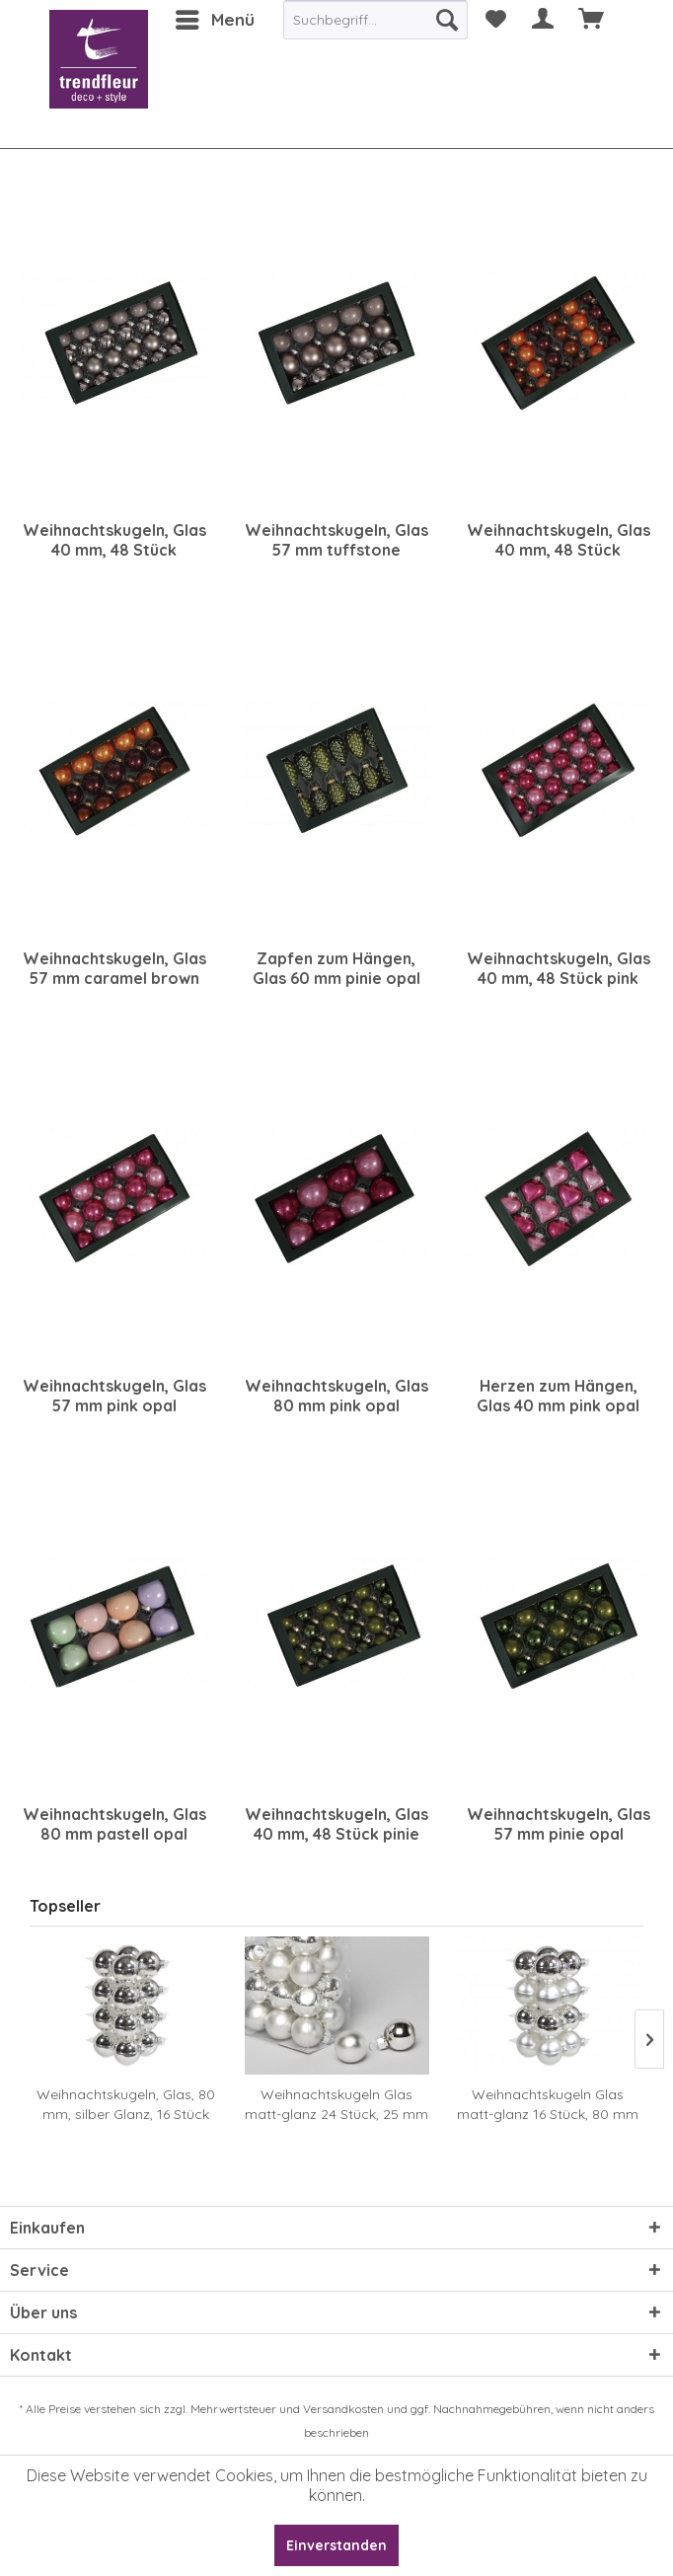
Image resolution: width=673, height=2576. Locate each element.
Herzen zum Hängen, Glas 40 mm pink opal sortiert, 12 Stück (558, 1395)
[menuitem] (214, 19)
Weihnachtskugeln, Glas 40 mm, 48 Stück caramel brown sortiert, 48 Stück (558, 540)
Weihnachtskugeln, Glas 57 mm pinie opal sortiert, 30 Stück (558, 1824)
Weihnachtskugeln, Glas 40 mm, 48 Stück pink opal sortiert (558, 968)
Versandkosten (343, 2408)
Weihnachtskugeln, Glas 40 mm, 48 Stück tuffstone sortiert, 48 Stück (114, 540)
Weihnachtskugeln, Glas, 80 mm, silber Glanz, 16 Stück (126, 2104)
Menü (215, 17)
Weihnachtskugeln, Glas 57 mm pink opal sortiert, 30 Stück (114, 1395)
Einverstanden (336, 2545)
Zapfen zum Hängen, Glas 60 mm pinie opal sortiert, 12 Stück (336, 968)
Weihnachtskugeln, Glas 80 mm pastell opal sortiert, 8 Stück (114, 1824)
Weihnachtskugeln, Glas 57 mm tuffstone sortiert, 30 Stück (336, 540)
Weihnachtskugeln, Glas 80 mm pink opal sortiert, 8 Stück (336, 1395)
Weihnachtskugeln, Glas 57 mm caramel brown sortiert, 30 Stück (114, 968)
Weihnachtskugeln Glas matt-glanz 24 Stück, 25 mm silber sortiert (336, 2104)
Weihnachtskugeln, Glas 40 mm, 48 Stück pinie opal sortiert (336, 1824)
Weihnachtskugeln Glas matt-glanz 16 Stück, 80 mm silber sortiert (547, 2104)
